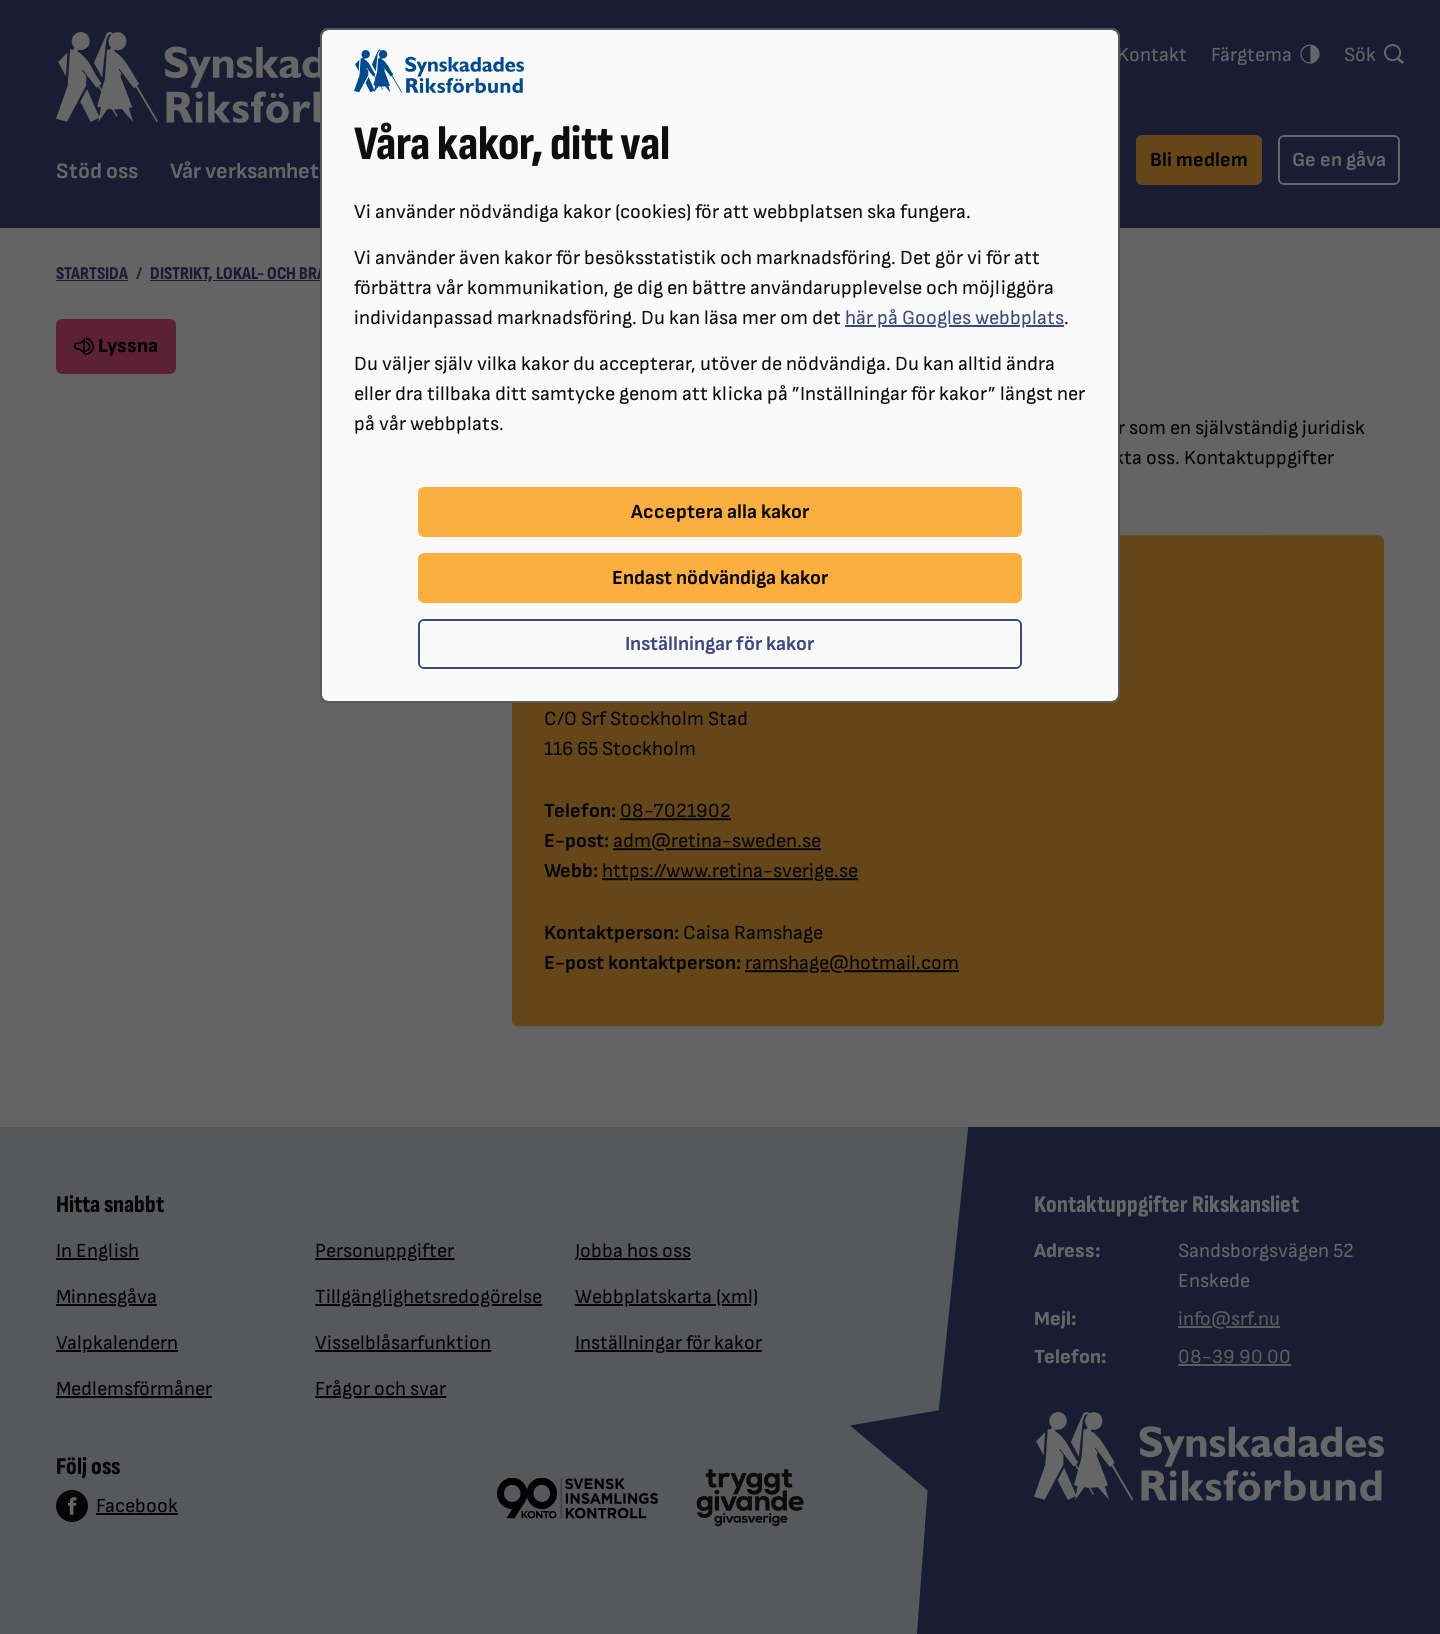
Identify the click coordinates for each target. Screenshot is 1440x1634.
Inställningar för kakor (719, 644)
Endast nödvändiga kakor (720, 578)
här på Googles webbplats (954, 318)
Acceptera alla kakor (720, 512)
